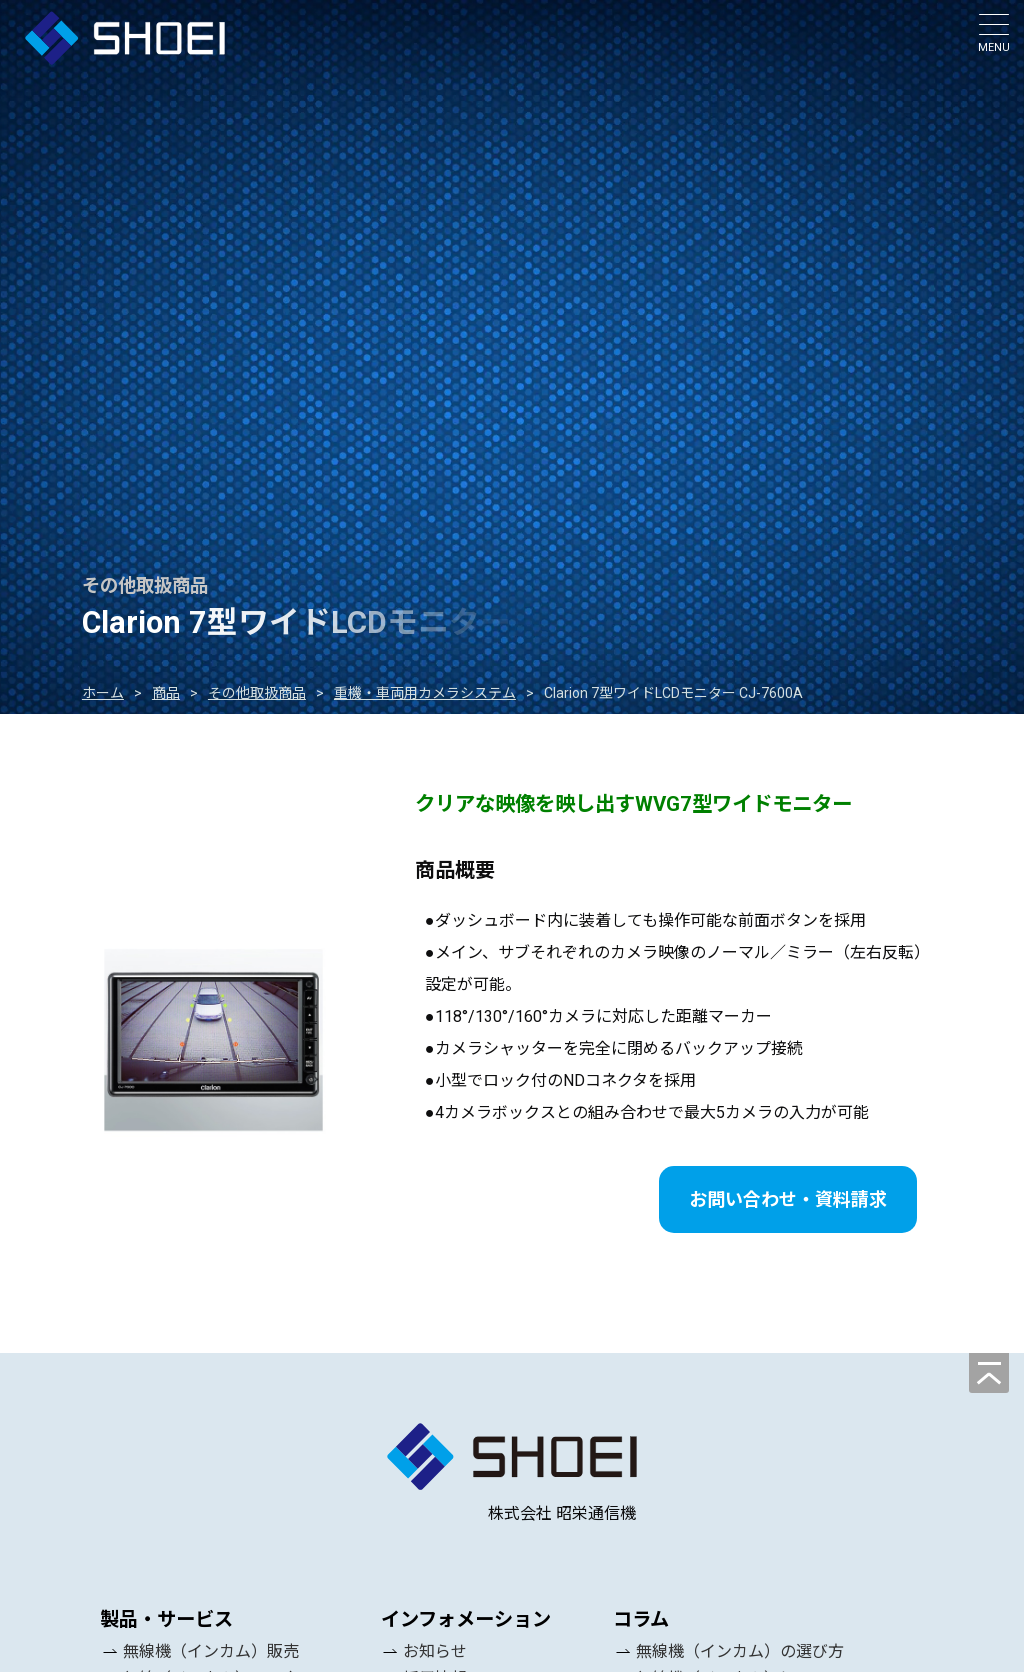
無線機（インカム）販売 (211, 1651)
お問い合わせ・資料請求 (788, 1199)
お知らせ (435, 1651)
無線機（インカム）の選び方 (740, 1651)
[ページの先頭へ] (989, 1373)
